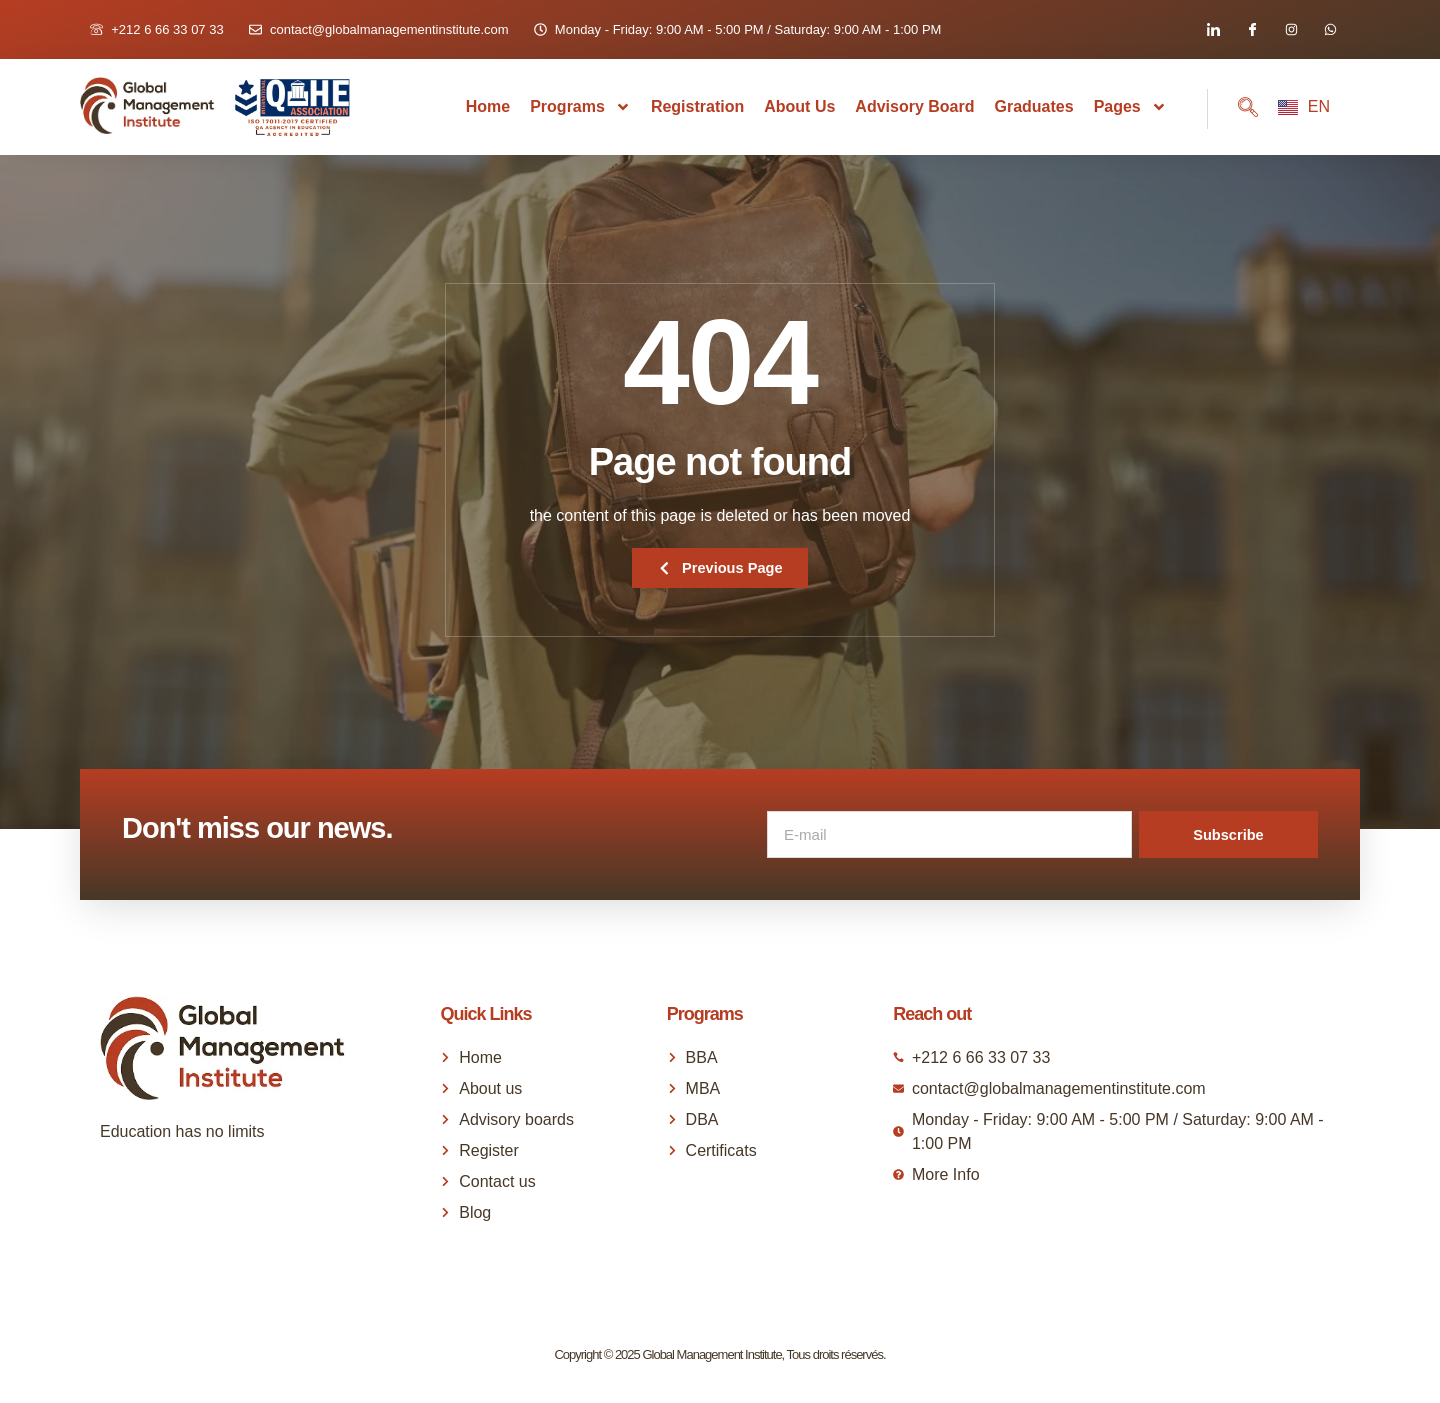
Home (488, 106)
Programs (580, 107)
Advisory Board (914, 106)
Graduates (1033, 106)
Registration (697, 106)
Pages (1130, 107)
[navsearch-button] (1233, 109)
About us (799, 106)
